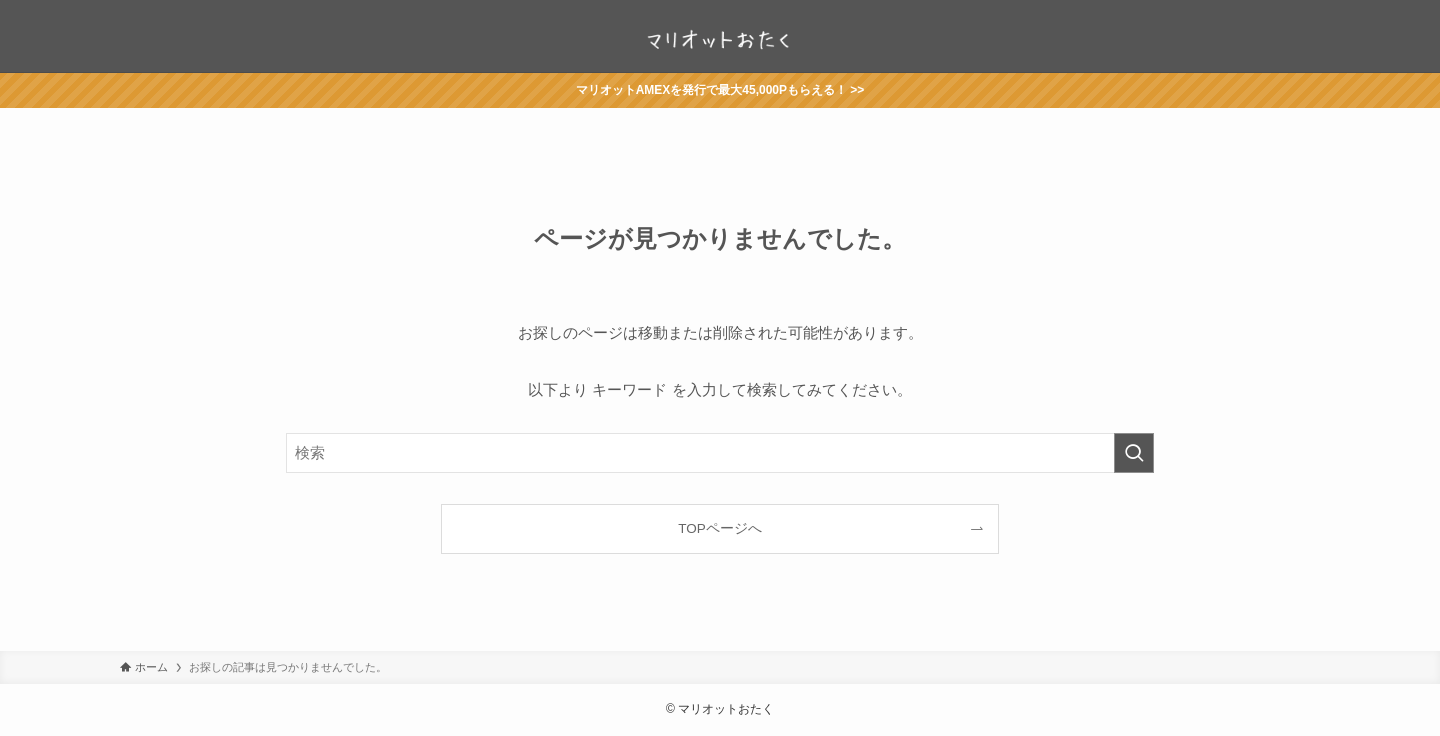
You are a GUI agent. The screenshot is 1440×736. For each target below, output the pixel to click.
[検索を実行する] (1134, 453)
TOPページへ (720, 528)
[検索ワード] (720, 453)
